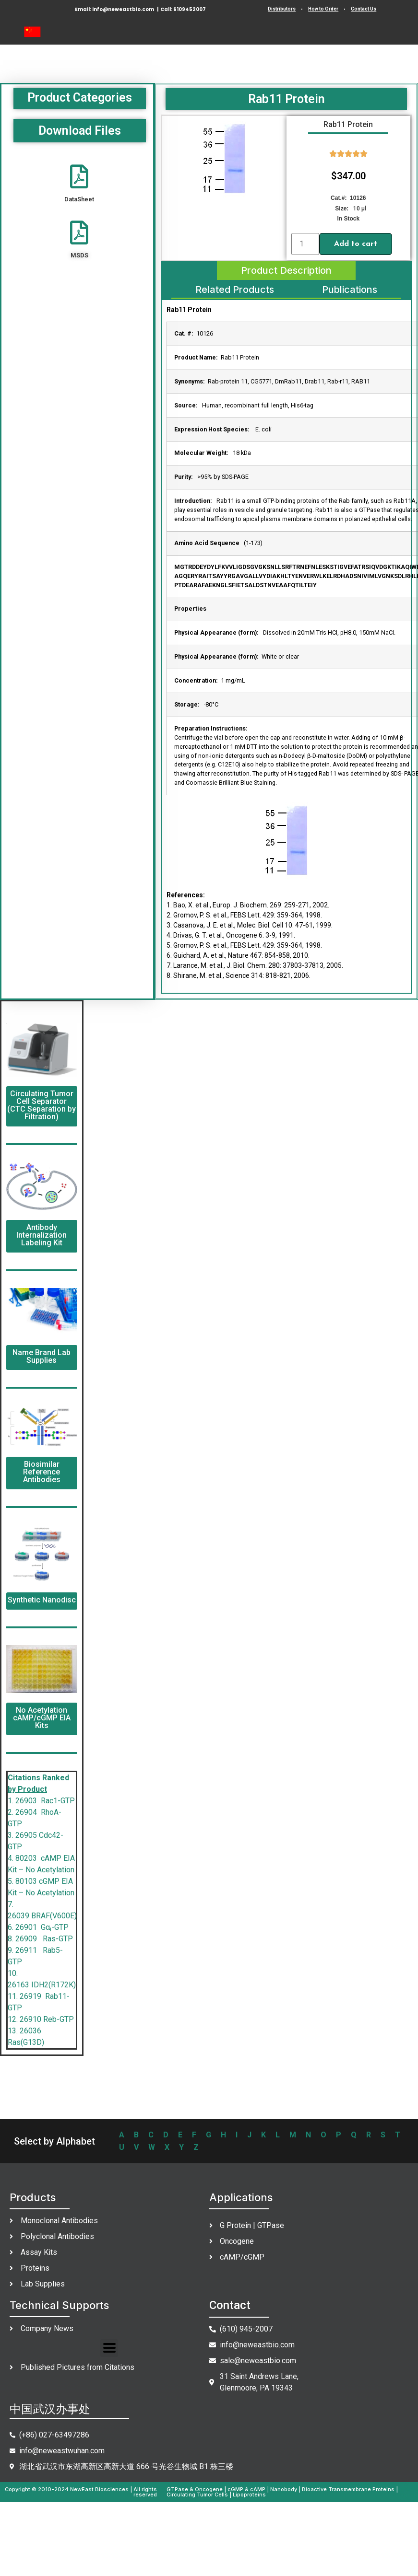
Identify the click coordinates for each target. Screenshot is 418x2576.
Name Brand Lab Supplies (41, 1356)
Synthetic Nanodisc (42, 1599)
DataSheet (79, 199)
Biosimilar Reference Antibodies (41, 1472)
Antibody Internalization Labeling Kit (41, 1235)
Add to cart (355, 244)
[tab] (286, 270)
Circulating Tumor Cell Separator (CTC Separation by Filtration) (41, 1105)
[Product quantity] (305, 244)
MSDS (79, 255)
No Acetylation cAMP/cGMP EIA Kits (42, 1718)
